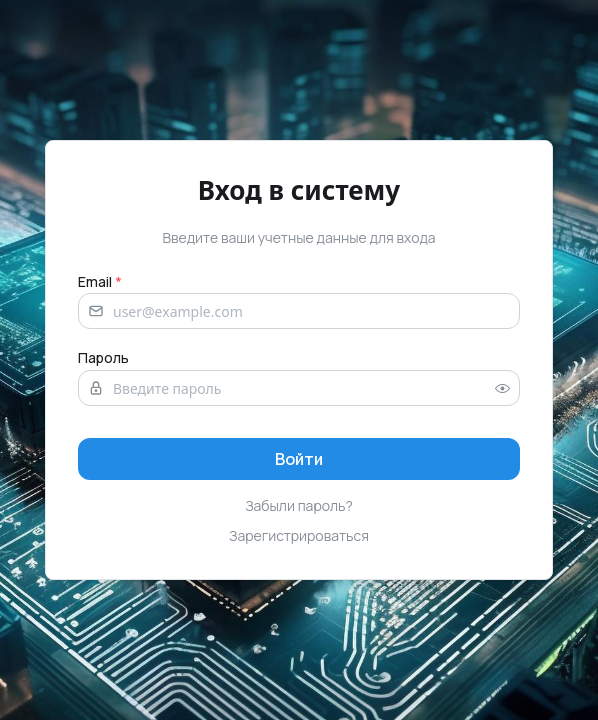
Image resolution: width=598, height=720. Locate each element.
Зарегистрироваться (299, 535)
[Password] (299, 388)
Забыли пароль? (299, 505)
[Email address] (299, 311)
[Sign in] (299, 459)
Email (100, 281)
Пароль (103, 357)
